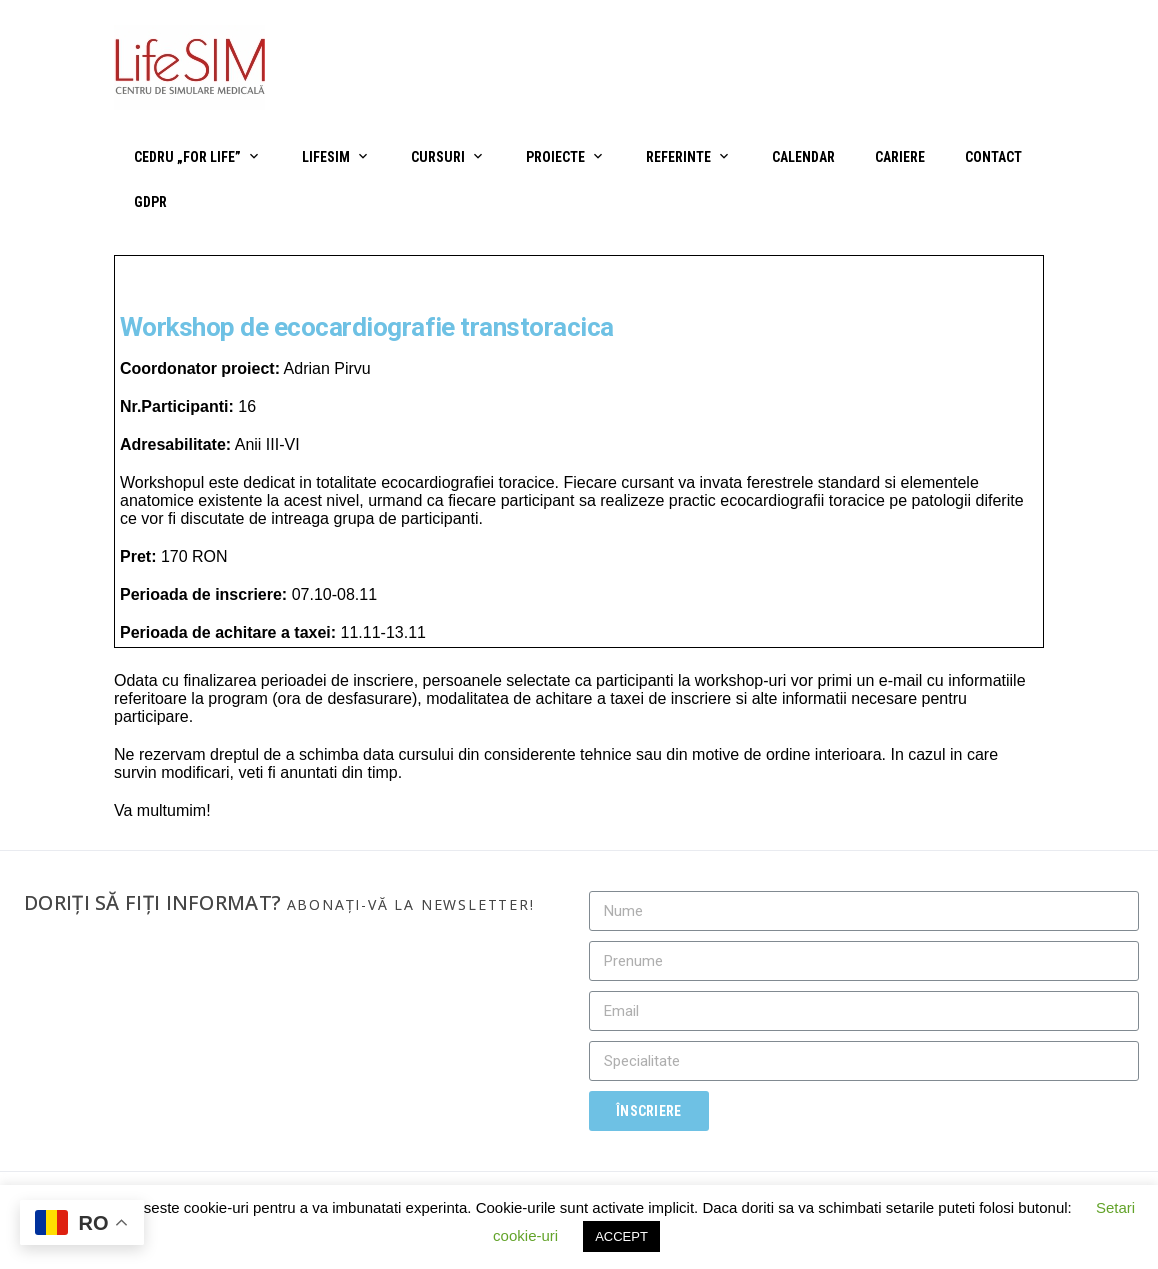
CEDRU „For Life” (187, 157)
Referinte (678, 157)
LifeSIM (326, 157)
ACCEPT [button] (621, 1236)
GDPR (150, 202)
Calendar (803, 157)
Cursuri (438, 157)
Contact (993, 157)
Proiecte (555, 157)
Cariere (900, 157)
